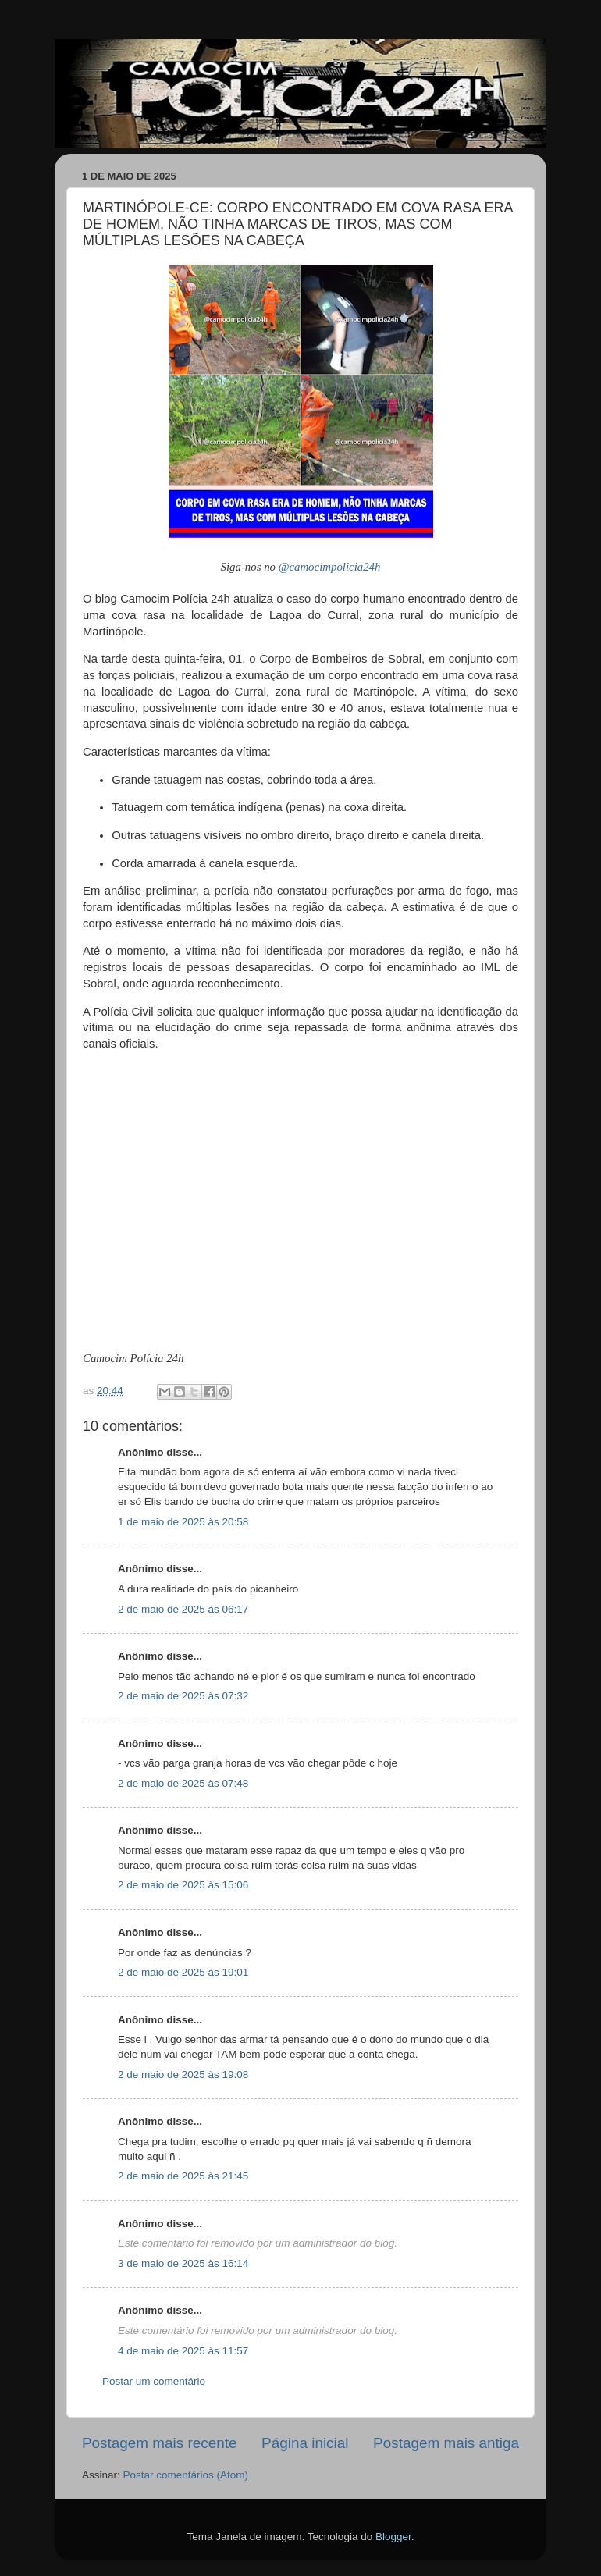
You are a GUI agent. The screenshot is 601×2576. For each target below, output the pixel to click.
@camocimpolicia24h (330, 566)
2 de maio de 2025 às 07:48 (183, 1783)
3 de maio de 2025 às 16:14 (183, 2263)
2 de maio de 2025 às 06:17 (183, 1609)
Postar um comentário (153, 2381)
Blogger (393, 2536)
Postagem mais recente (159, 2443)
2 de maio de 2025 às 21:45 (183, 2176)
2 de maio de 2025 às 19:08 (183, 2074)
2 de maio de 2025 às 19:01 (183, 1972)
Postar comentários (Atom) (186, 2475)
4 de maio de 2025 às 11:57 (183, 2351)
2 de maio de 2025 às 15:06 (183, 1885)
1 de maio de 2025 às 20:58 (183, 1522)
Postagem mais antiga (446, 2443)
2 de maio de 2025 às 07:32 (183, 1696)
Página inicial (304, 2443)
